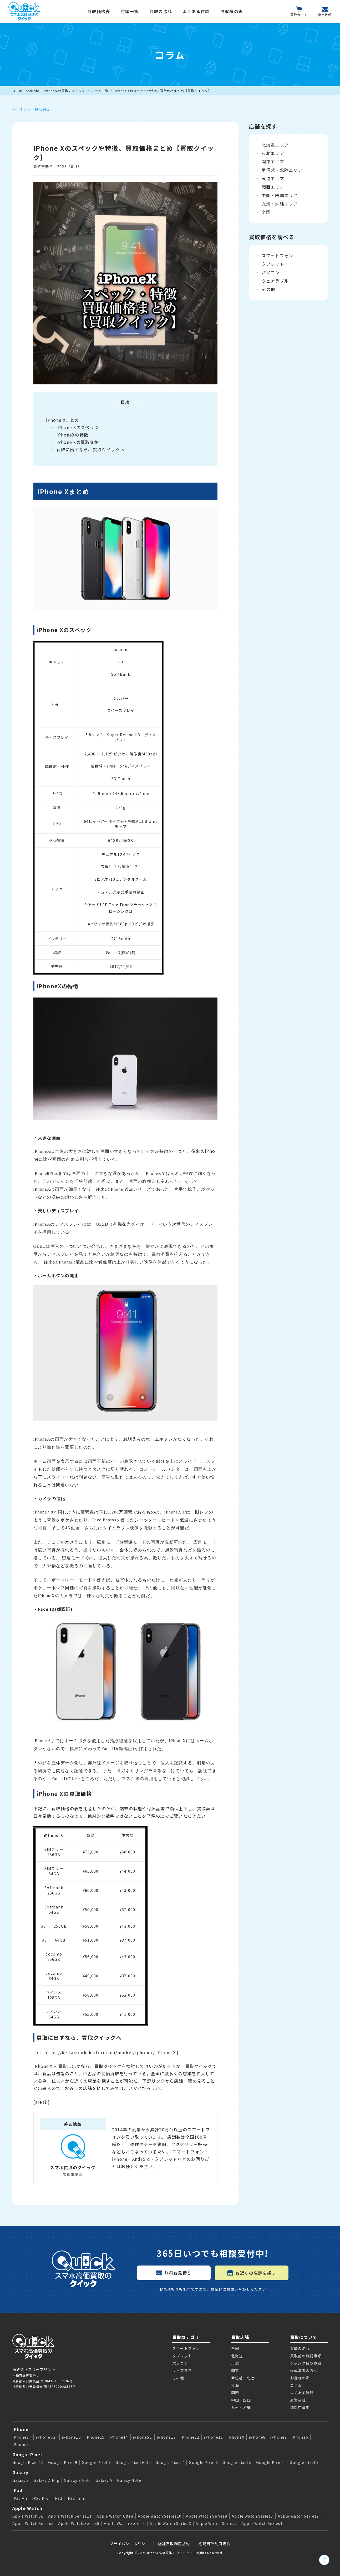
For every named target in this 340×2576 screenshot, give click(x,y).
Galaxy (20, 2472)
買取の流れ (160, 11)
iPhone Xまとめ (62, 420)
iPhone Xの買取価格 (78, 442)
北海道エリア (275, 145)
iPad (17, 2490)
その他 (268, 289)
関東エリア (273, 161)
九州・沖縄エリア (280, 204)
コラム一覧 (100, 90)
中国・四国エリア (280, 195)
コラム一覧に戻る (31, 109)
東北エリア (273, 153)
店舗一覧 (130, 11)
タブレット (273, 264)
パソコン (271, 272)
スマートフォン (277, 255)
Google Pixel (27, 2454)
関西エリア (273, 187)
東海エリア (273, 178)
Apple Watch (27, 2508)
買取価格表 (98, 11)
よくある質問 (196, 11)
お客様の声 (231, 11)
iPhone (20, 2429)
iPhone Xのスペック (78, 427)
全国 (266, 212)
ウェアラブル (275, 281)
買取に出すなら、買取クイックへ (91, 449)
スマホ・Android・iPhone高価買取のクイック (48, 90)
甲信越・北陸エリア (282, 170)
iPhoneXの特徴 (73, 435)
